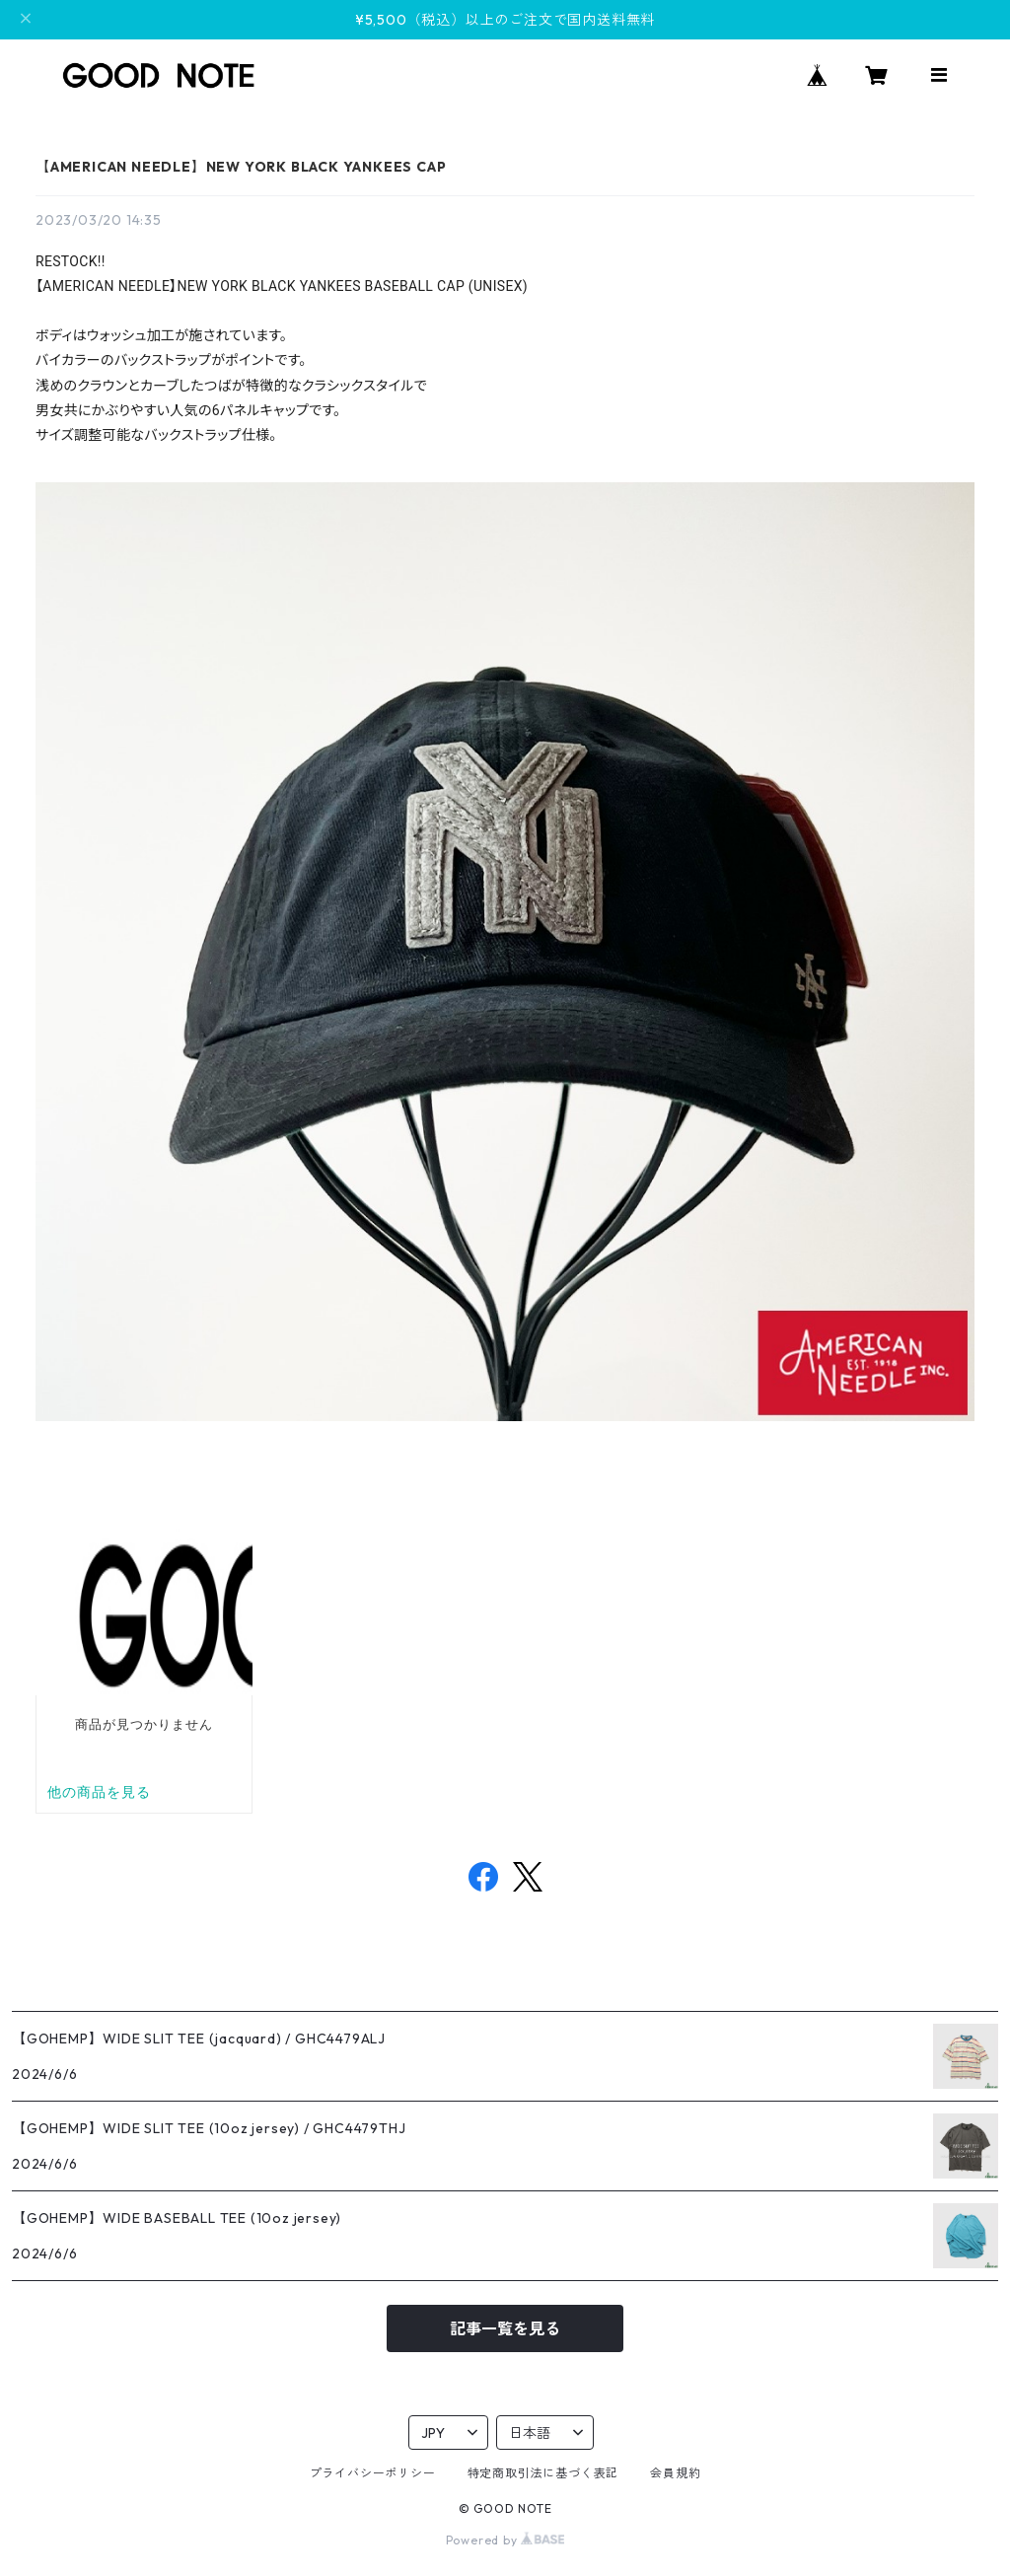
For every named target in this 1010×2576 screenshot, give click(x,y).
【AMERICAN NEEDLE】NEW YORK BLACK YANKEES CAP (241, 167)
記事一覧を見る (505, 2328)
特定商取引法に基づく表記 (543, 2473)
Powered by (505, 2540)
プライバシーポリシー (373, 2473)
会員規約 (675, 2473)
